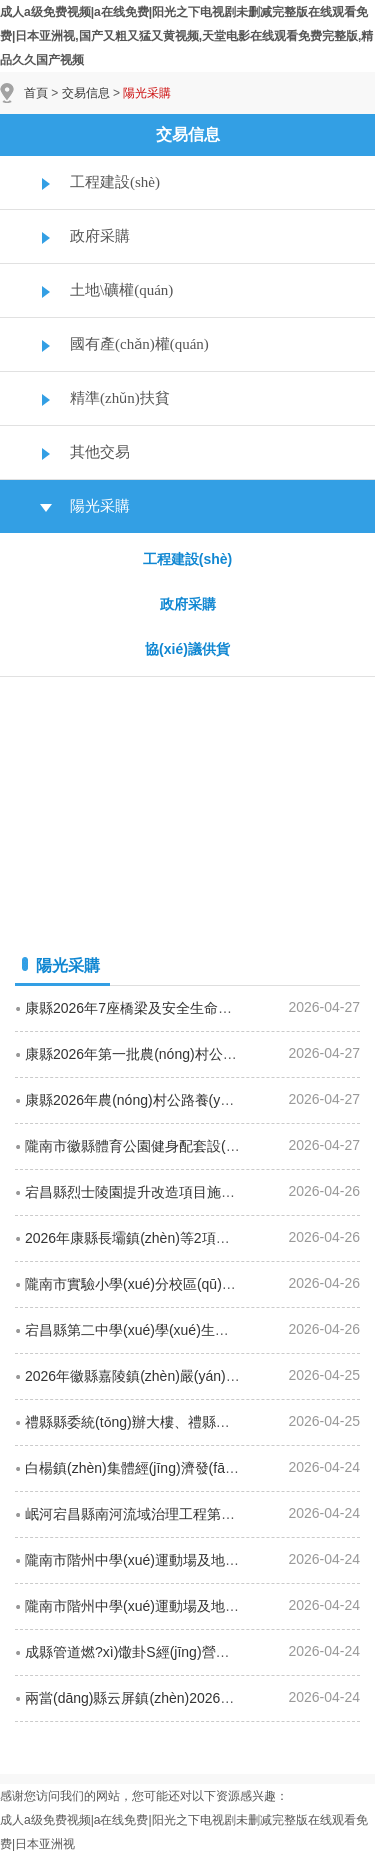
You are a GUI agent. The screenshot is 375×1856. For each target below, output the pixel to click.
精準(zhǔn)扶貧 (120, 398)
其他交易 (100, 452)
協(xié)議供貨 (187, 649)
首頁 (36, 93)
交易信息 (86, 93)
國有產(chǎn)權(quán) (139, 344)
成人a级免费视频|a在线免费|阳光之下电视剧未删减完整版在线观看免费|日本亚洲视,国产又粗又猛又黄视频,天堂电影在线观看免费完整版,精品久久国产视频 (186, 36)
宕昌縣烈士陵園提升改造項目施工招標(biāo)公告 (176, 1192)
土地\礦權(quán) (121, 290)
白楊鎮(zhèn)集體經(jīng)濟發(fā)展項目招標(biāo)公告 (194, 1468)
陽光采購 (100, 506)
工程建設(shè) (115, 182)
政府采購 (100, 236)
